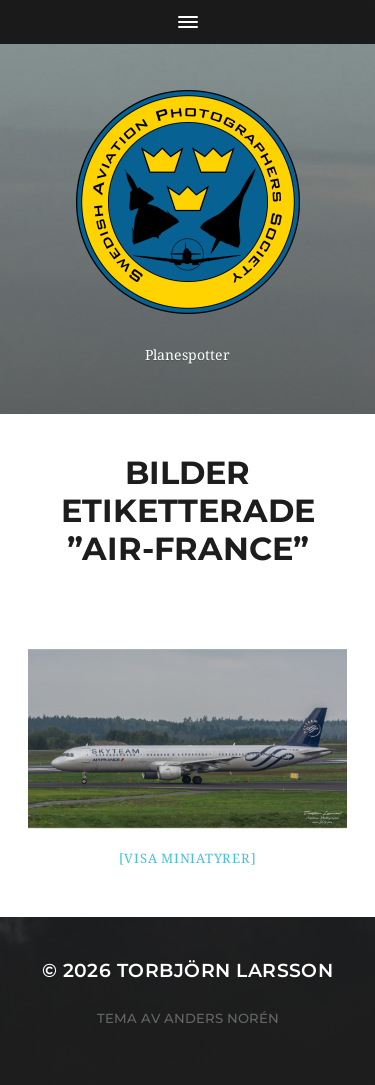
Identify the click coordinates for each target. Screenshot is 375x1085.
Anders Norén (221, 1018)
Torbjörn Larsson (225, 970)
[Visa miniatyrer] (188, 858)
